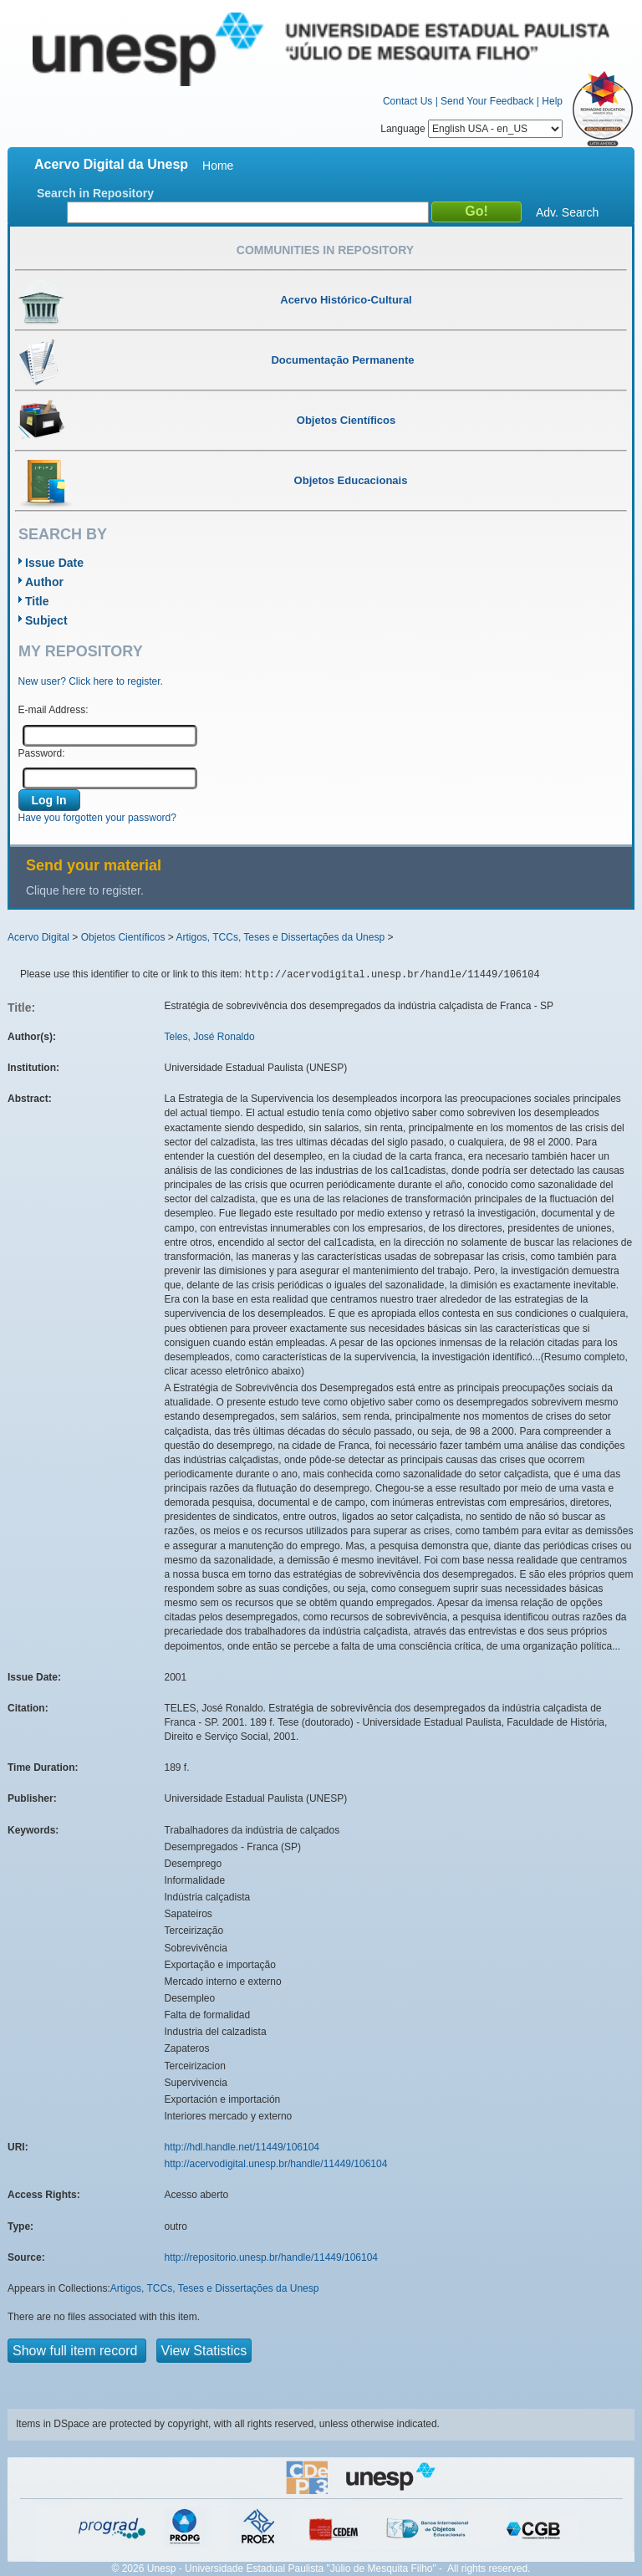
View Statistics (204, 2351)
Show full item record (77, 2351)
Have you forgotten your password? (97, 818)
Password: (41, 753)
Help (552, 101)
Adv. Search (567, 212)
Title (37, 601)
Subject (46, 620)
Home (217, 165)
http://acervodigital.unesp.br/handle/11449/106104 (276, 2164)
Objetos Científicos (123, 937)
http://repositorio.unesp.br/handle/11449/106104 (272, 2257)
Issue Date (54, 562)
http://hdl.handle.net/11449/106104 (242, 2147)
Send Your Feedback (487, 101)
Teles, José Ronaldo (210, 1037)
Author (44, 582)
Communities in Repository (325, 250)
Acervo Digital (38, 937)
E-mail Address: (53, 710)
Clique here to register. (85, 890)
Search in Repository (95, 193)
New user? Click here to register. (90, 681)
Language (471, 129)
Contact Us (407, 101)
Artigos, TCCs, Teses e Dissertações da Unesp (280, 937)
